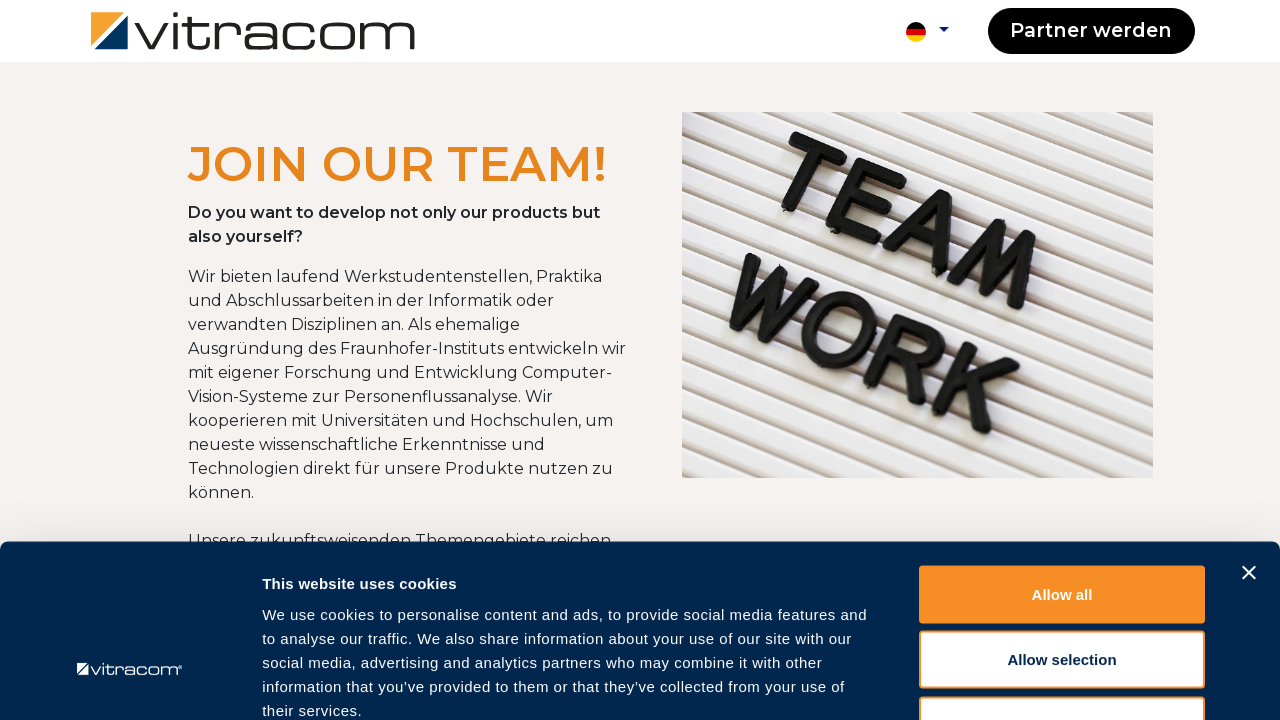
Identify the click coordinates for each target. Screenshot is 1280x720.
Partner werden (1091, 30)
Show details (1049, 680)
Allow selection (1061, 523)
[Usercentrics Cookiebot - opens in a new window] (129, 681)
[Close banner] (1249, 436)
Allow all (1062, 457)
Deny (1062, 588)
